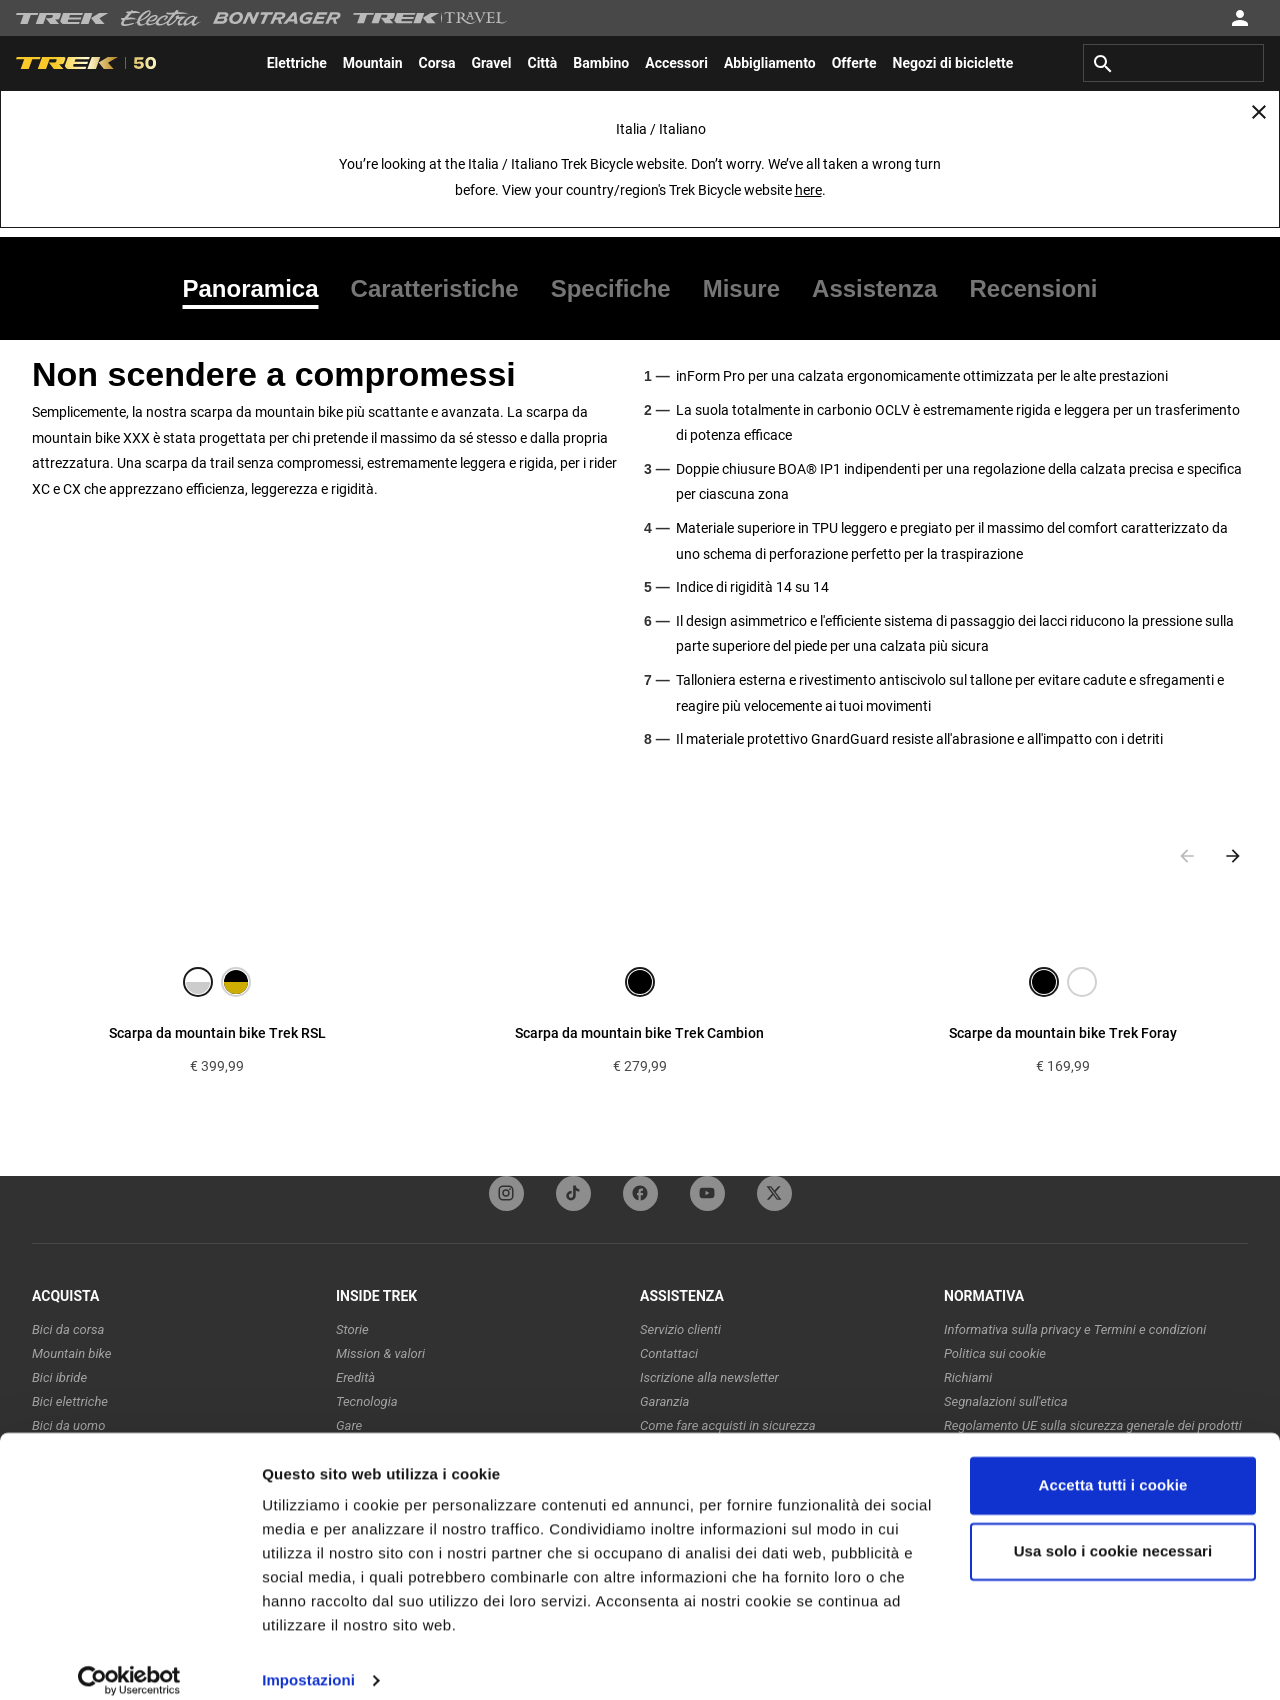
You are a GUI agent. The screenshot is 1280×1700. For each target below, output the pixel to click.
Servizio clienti (680, 1329)
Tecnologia (367, 1401)
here (808, 190)
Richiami (968, 1377)
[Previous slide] (1187, 856)
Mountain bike (71, 1353)
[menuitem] (297, 63)
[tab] (259, 289)
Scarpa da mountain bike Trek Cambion (639, 1033)
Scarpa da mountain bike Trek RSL (217, 1033)
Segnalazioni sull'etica (1006, 1401)
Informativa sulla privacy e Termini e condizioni (1075, 1329)
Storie (352, 1329)
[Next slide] (1233, 856)
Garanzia (664, 1401)
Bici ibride (59, 1377)
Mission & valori (380, 1353)
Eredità (355, 1377)
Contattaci (669, 1353)
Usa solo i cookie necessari (1113, 1530)
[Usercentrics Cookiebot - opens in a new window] (129, 1661)
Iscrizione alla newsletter (709, 1377)
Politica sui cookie (995, 1353)
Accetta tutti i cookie (1113, 1465)
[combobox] (1173, 63)
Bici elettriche (70, 1401)
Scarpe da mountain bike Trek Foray (1063, 1033)
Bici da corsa (68, 1329)
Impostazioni (308, 1660)
